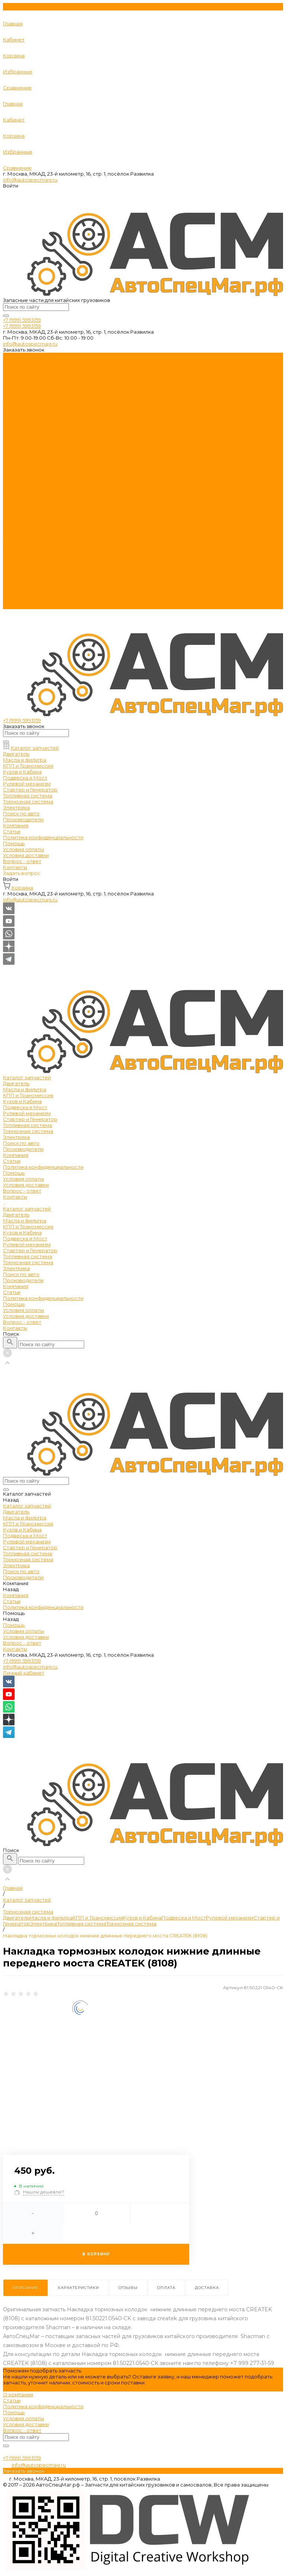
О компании (18, 2394)
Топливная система (27, 403)
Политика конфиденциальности (43, 445)
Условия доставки (26, 463)
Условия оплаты (23, 457)
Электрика (16, 415)
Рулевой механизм (27, 391)
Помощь (14, 582)
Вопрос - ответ (22, 469)
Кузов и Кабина (22, 379)
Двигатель (16, 362)
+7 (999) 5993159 (22, 1661)
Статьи (11, 439)
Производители (23, 558)
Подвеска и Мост (25, 385)
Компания (15, 564)
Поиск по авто (21, 552)
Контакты (15, 606)
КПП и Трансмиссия (28, 374)
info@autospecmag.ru (30, 180)
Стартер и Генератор (30, 397)
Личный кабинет (23, 1673)
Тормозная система (28, 409)
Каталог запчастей (27, 487)
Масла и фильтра (24, 368)
